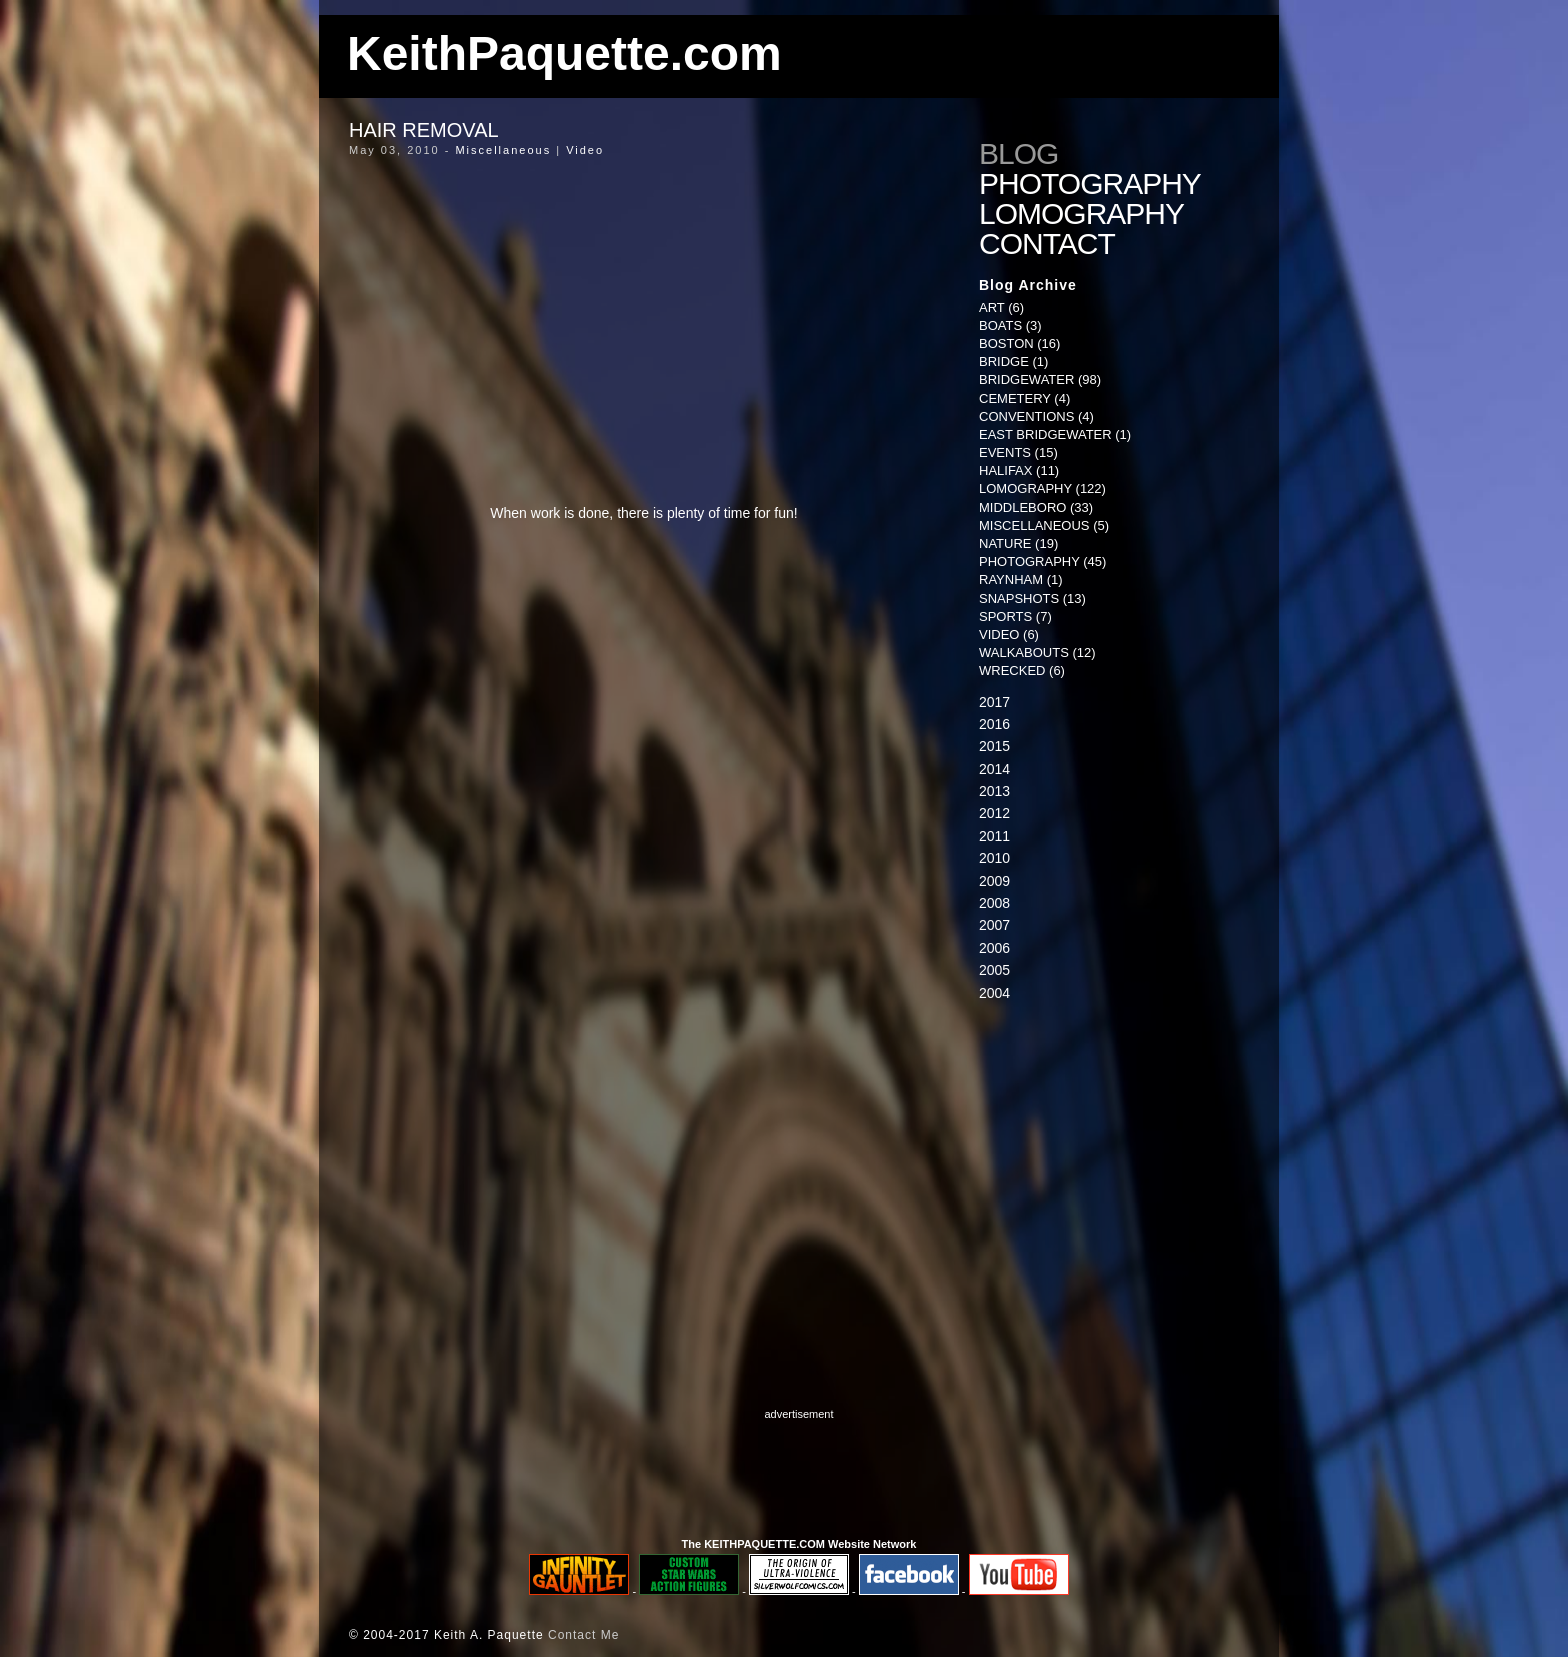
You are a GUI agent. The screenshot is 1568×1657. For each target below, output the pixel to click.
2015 (994, 746)
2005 (994, 970)
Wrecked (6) (1022, 670)
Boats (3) (1010, 325)
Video (585, 150)
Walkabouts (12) (1037, 652)
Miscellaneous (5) (1044, 525)
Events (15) (1018, 452)
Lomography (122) (1042, 488)
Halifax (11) (1019, 470)
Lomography (1081, 214)
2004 (994, 993)
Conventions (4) (1036, 416)
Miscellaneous (503, 150)
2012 (994, 813)
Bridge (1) (1013, 361)
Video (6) (1009, 634)
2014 (994, 769)
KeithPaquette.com (564, 53)
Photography (1090, 184)
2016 (994, 724)
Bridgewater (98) (1040, 379)
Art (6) (1001, 307)
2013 (994, 791)
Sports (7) (1015, 616)
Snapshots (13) (1032, 598)
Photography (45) (1042, 561)
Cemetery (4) (1024, 398)
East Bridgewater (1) (1055, 434)
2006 (994, 948)
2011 (994, 836)
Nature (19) (1018, 543)
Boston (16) (1019, 343)
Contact (1047, 244)
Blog (1018, 154)
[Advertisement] (1104, 1174)
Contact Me (583, 1635)
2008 (994, 903)
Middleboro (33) (1036, 507)
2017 (994, 702)
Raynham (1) (1021, 579)
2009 (994, 881)
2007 (994, 925)
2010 (994, 858)
